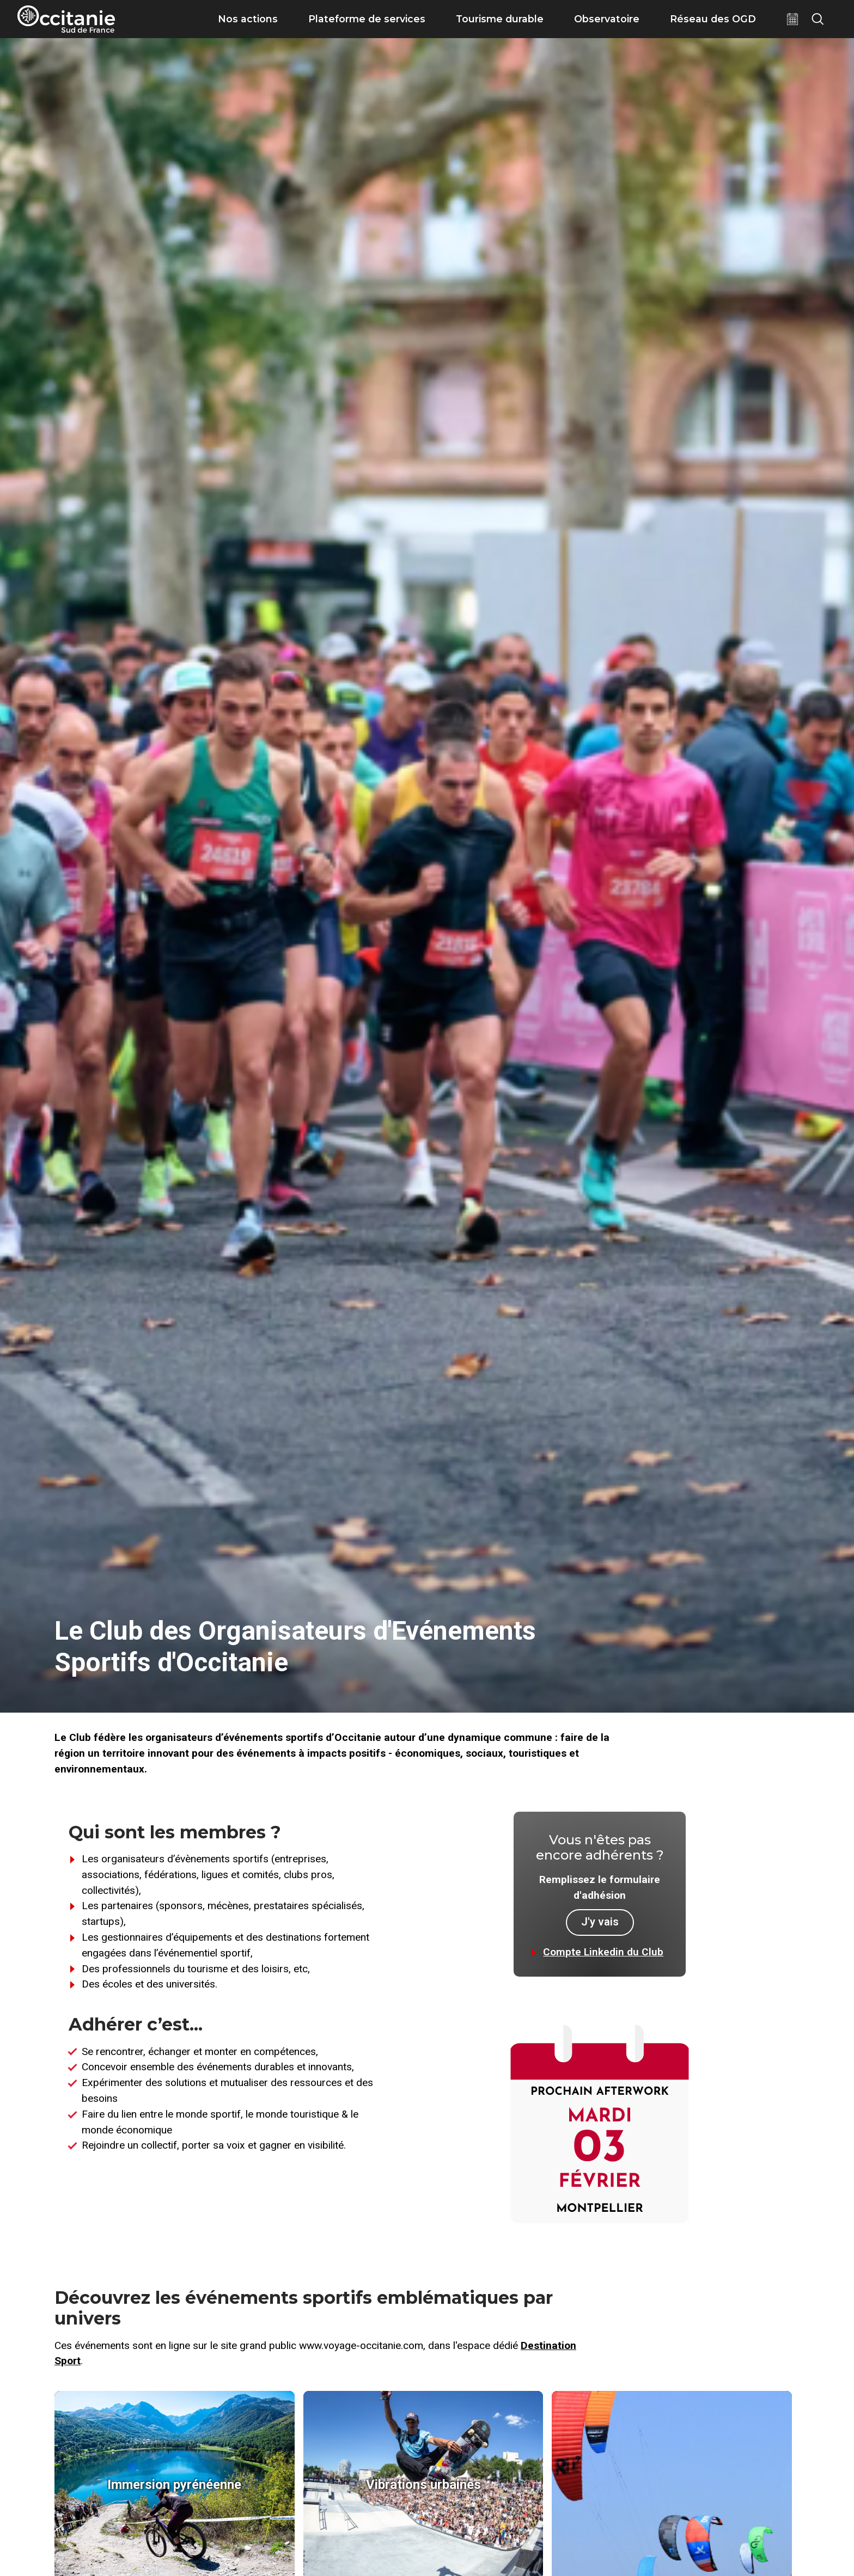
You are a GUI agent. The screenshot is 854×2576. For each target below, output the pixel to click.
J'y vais (600, 1921)
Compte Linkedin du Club (603, 1952)
